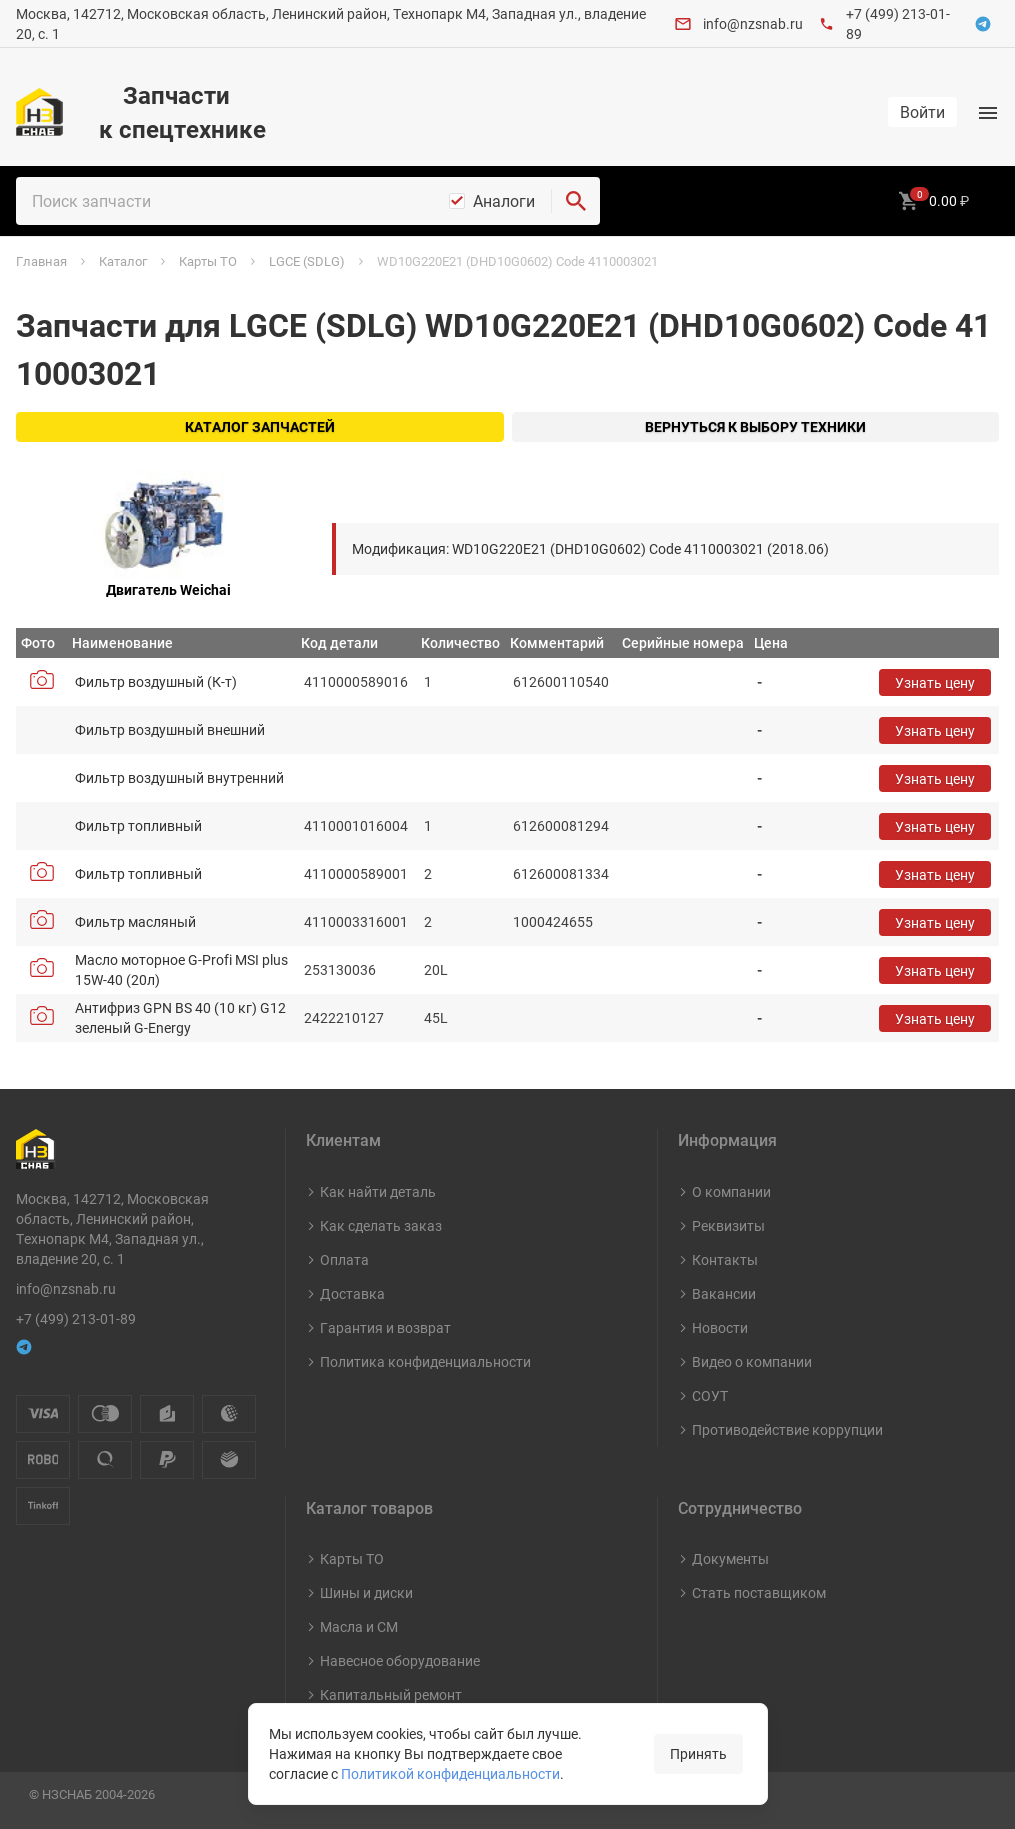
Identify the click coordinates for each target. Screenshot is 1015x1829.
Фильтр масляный (135, 921)
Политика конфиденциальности (425, 1361)
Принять (698, 1753)
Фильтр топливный (138, 825)
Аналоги (504, 201)
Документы (730, 1558)
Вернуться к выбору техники (755, 426)
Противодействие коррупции (787, 1429)
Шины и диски (366, 1592)
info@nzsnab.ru (753, 23)
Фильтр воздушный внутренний (179, 777)
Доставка (352, 1293)
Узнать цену (935, 682)
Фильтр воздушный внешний (170, 729)
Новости (720, 1327)
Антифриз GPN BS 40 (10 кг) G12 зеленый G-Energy (180, 1017)
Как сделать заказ (381, 1225)
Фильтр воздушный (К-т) (156, 681)
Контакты (725, 1259)
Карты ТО (352, 1558)
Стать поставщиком (759, 1592)
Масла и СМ (359, 1626)
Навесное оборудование (400, 1660)
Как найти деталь (378, 1191)
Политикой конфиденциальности (450, 1773)
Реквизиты (728, 1225)
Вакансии (724, 1293)
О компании (731, 1191)
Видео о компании (752, 1361)
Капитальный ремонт (391, 1694)
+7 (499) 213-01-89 (76, 1318)
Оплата (344, 1259)
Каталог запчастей (260, 426)
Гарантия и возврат (385, 1327)
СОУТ (710, 1395)
